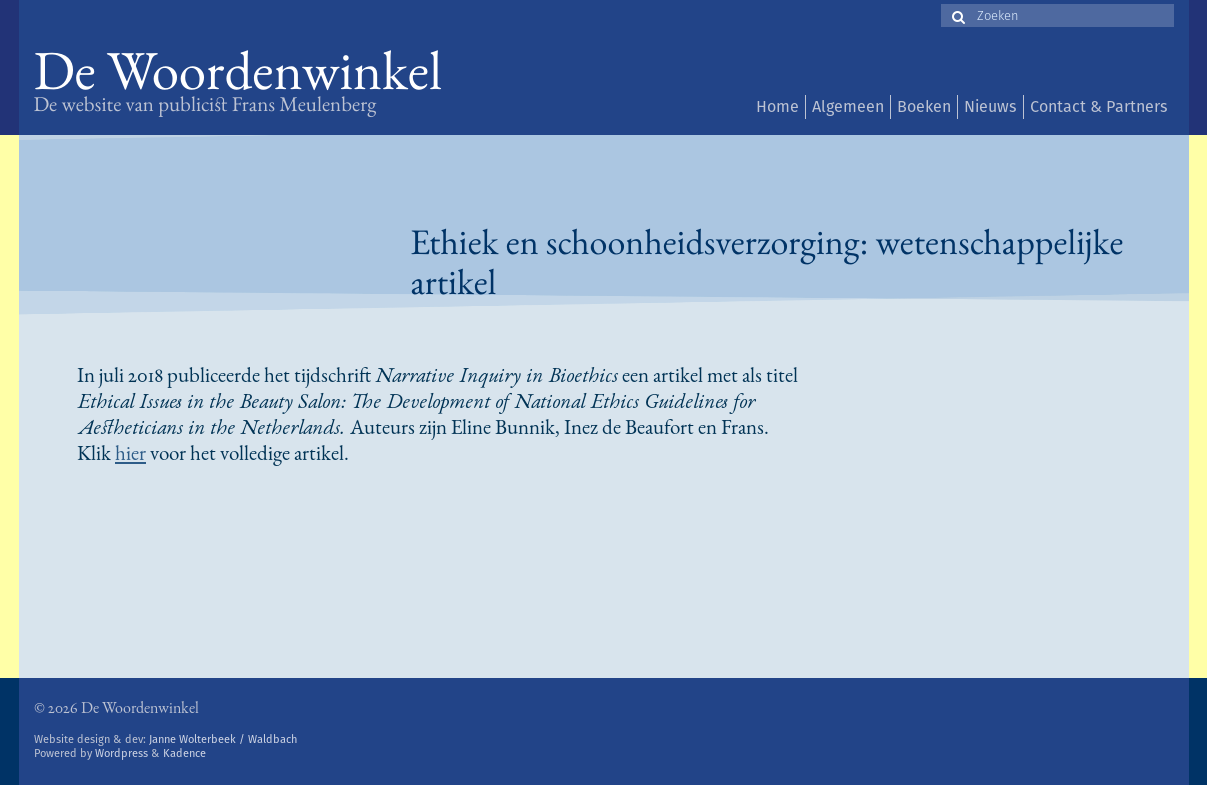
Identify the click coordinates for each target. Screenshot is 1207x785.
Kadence (184, 753)
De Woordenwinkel (238, 77)
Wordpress (121, 753)
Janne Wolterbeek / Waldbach (223, 739)
